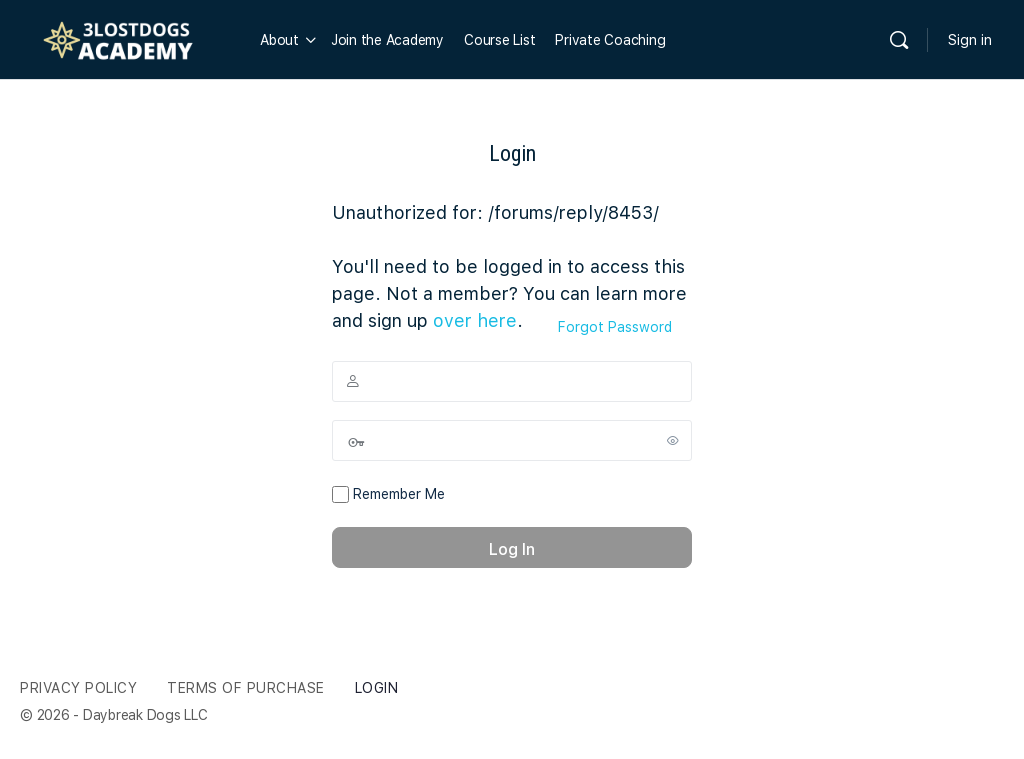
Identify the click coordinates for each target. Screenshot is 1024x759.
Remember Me (388, 495)
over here (475, 320)
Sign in (970, 40)
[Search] (899, 40)
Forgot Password (615, 327)
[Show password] (673, 440)
